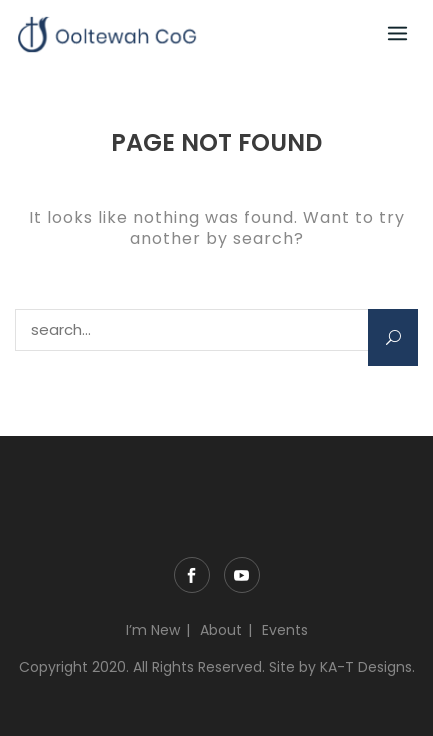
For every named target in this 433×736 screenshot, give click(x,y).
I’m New (153, 630)
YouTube (242, 575)
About (221, 630)
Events (285, 630)
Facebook (192, 575)
